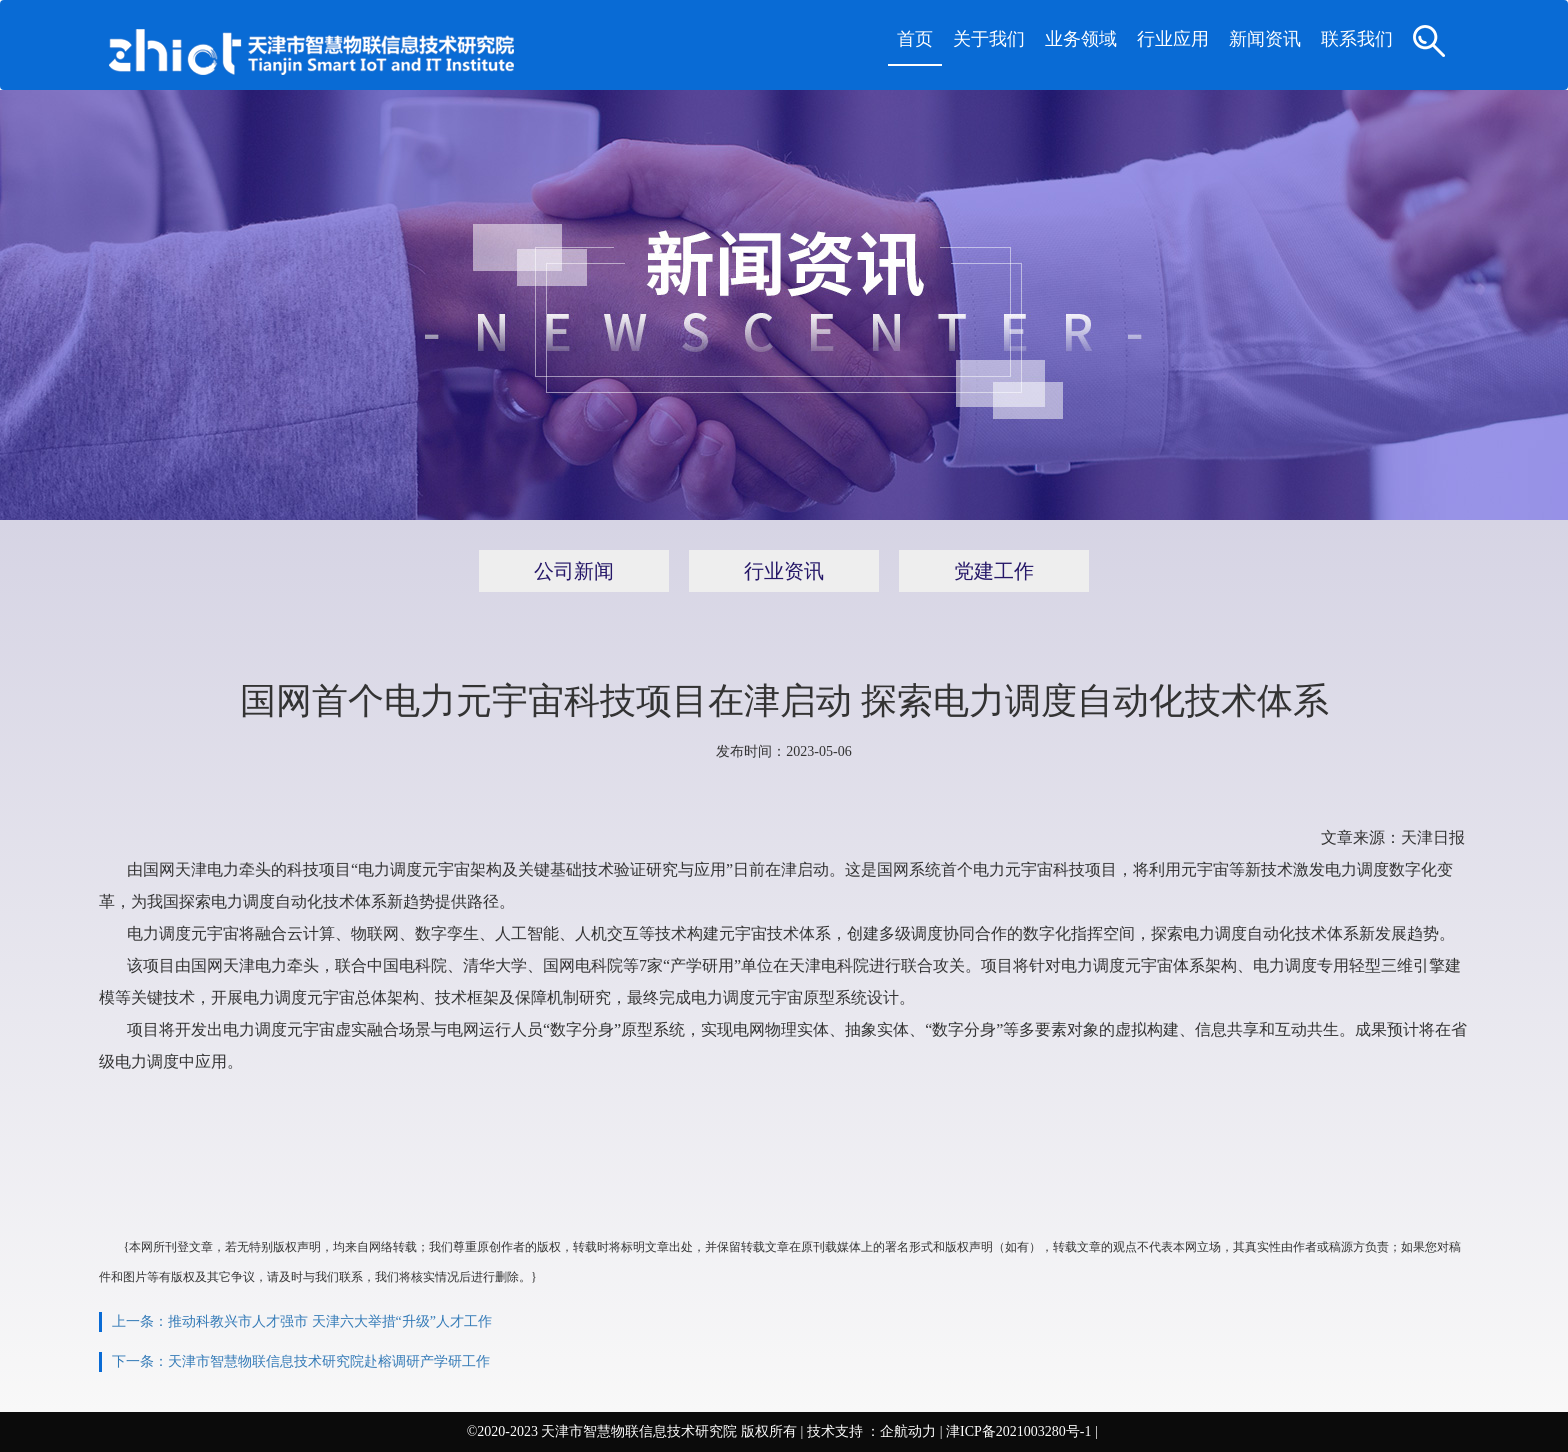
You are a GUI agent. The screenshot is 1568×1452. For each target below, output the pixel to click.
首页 (915, 39)
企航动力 (908, 1431)
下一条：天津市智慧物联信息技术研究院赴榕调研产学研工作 (301, 1361)
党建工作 (994, 571)
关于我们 (989, 39)
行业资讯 (784, 571)
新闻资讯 (1265, 39)
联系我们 (1357, 39)
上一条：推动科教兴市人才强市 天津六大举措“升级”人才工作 (302, 1321)
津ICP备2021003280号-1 (1018, 1431)
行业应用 (1173, 39)
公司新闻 (574, 571)
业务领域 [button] (1081, 39)
